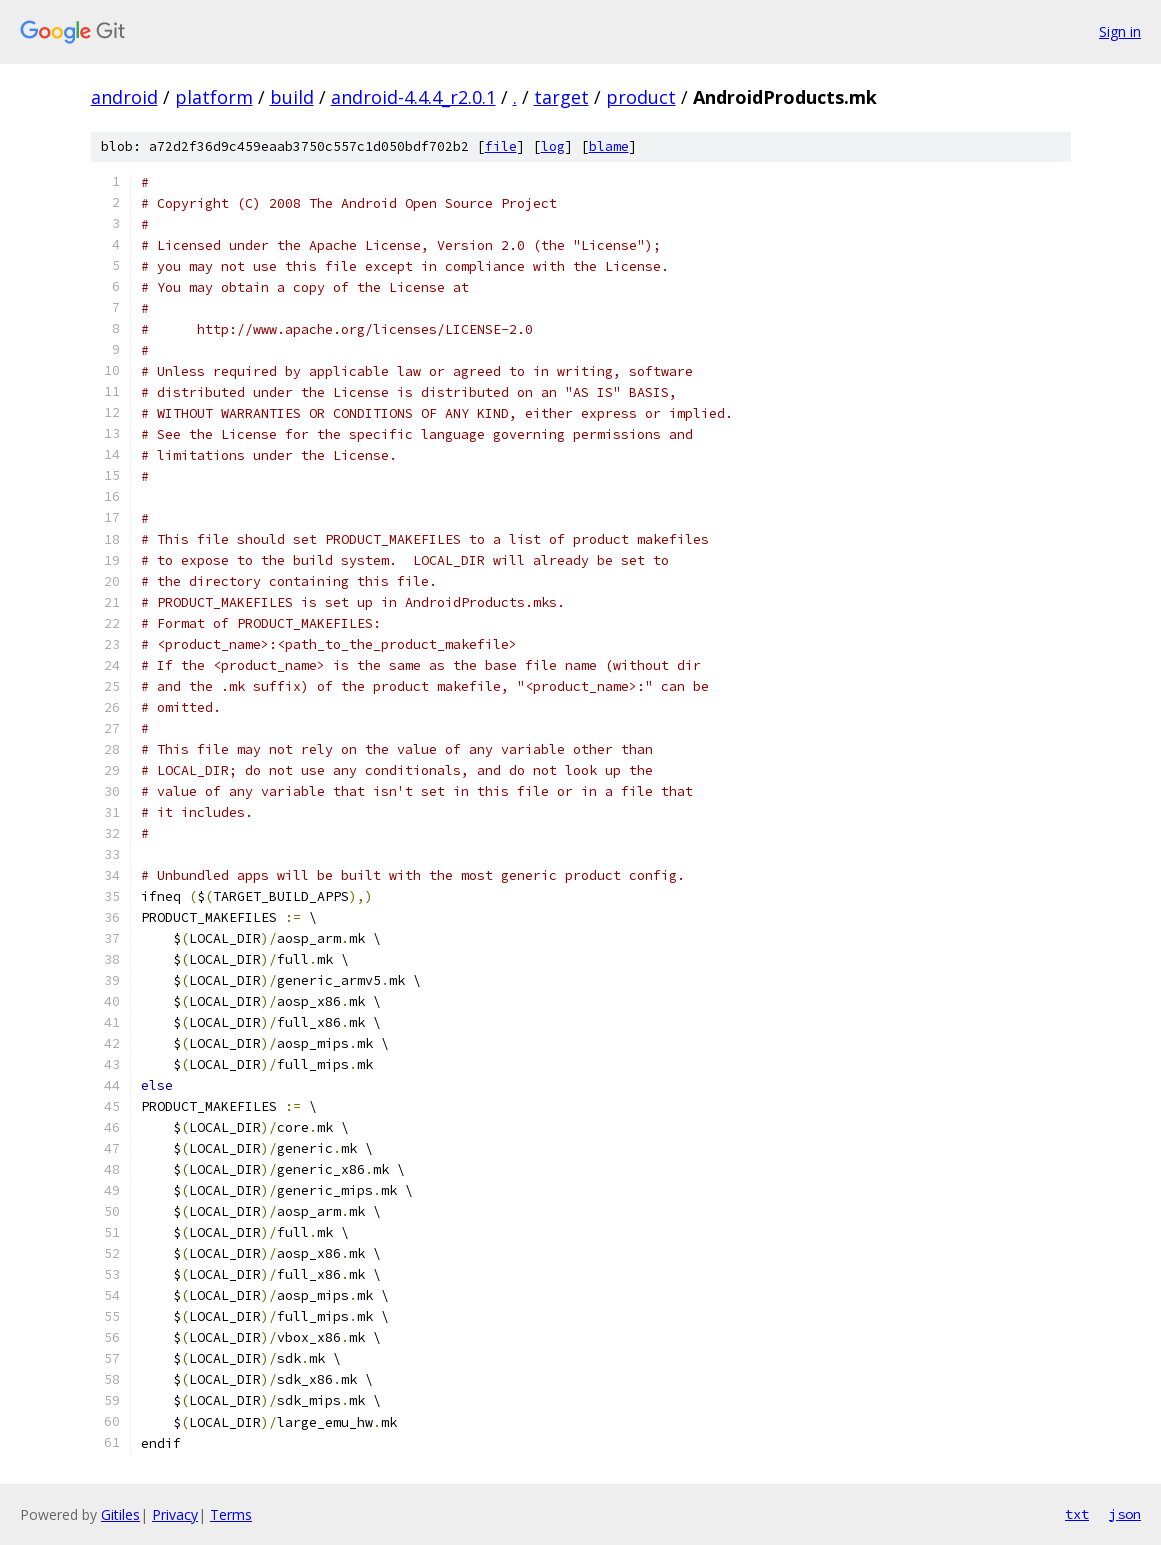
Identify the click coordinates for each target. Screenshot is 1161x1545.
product (641, 97)
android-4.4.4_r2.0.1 (413, 97)
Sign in (1120, 31)
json (1125, 1514)
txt (1077, 1514)
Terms (231, 1514)
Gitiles (120, 1514)
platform (214, 97)
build (292, 97)
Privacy (175, 1514)
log (553, 146)
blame (609, 146)
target (561, 97)
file (501, 146)
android (124, 97)
